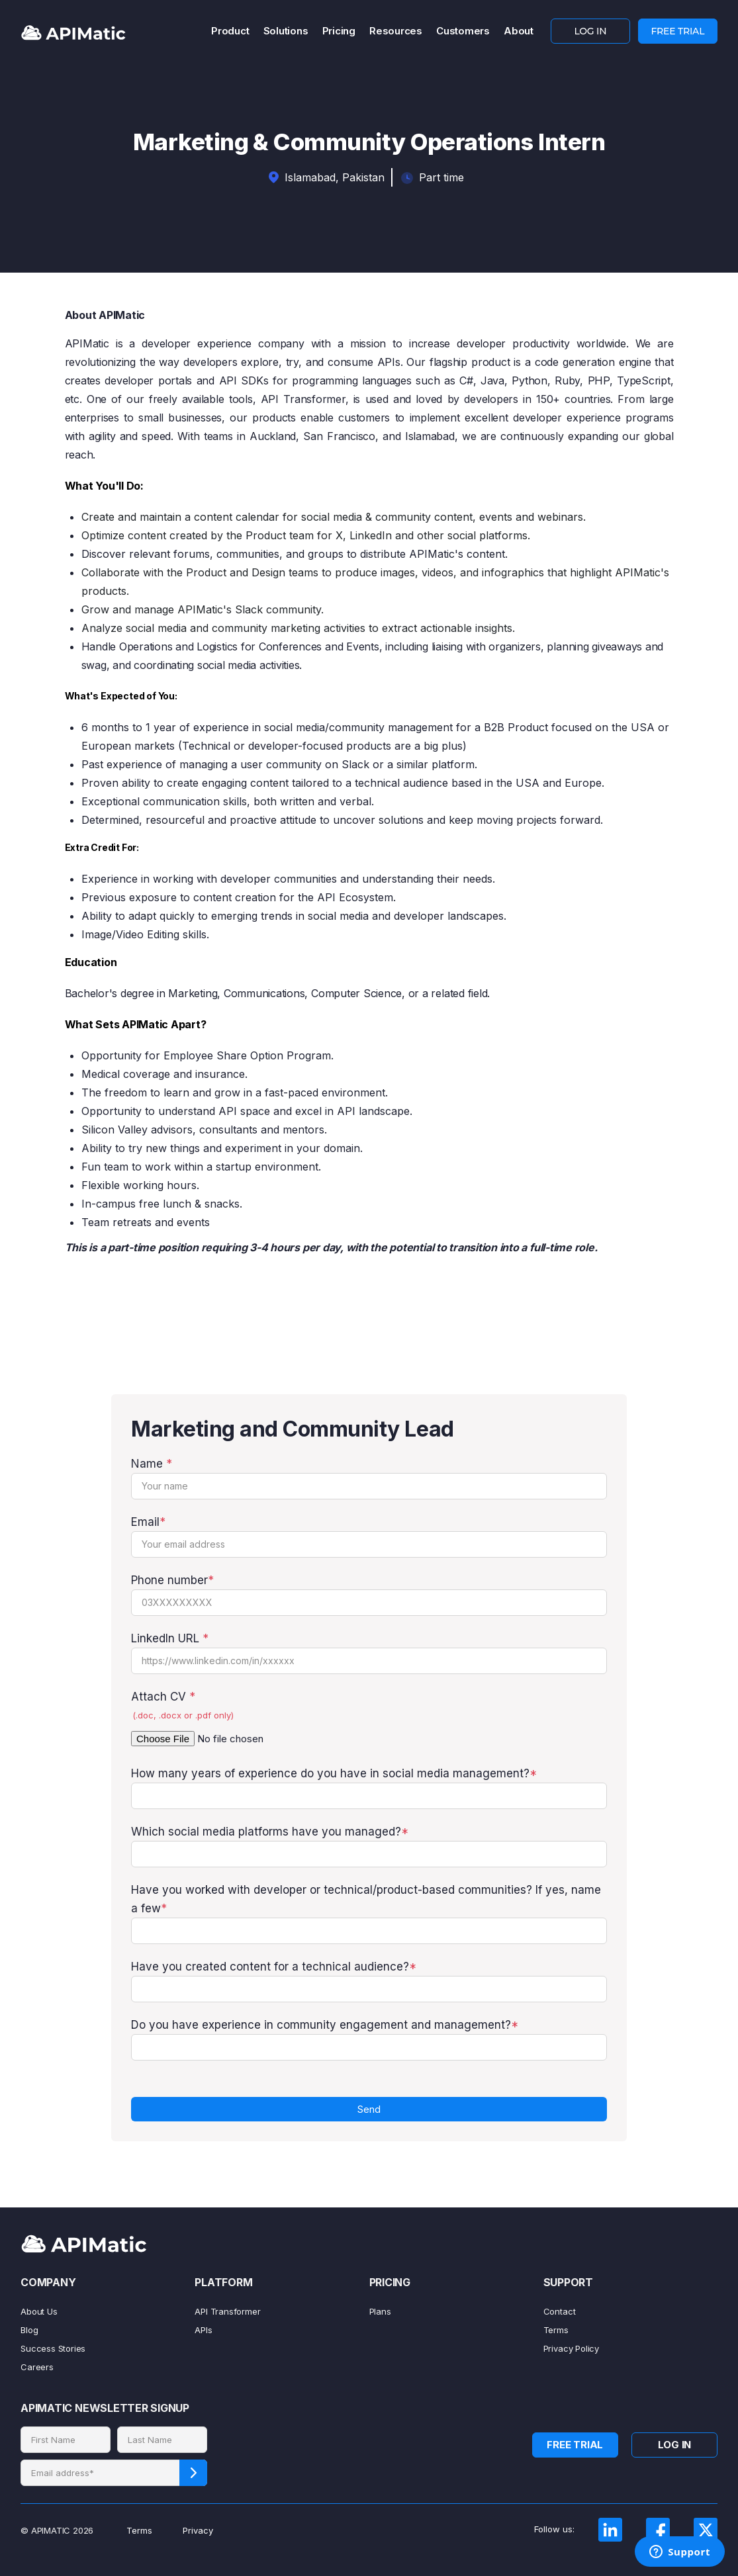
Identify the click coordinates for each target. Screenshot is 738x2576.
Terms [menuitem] (556, 2330)
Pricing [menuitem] (338, 30)
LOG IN (590, 31)
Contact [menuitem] (559, 2311)
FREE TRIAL (677, 31)
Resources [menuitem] (395, 30)
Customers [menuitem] (463, 30)
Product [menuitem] (230, 30)
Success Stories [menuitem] (53, 2348)
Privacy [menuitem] (198, 2530)
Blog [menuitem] (29, 2330)
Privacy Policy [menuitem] (571, 2348)
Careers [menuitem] (37, 2367)
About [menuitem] (518, 30)
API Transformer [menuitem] (227, 2311)
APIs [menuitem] (203, 2330)
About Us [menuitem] (39, 2311)
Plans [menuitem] (380, 2311)
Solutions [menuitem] (285, 30)
